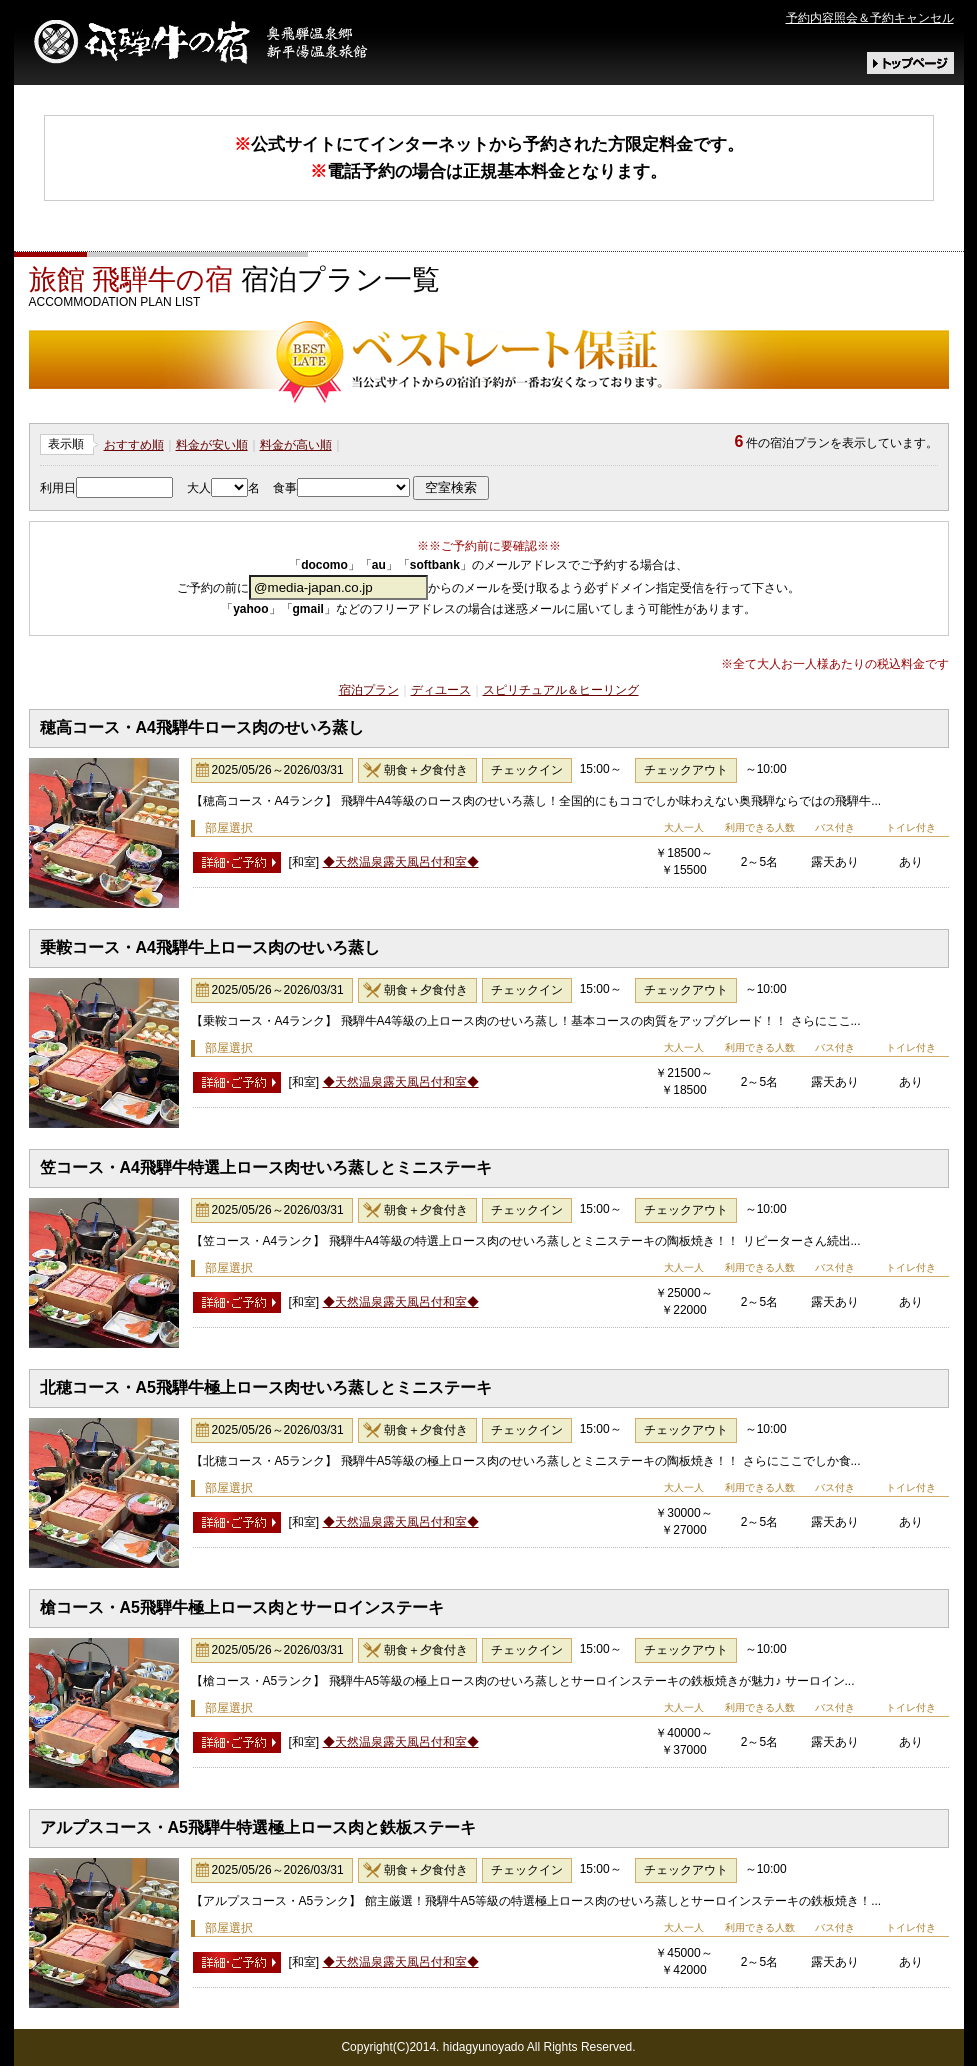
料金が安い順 (212, 445)
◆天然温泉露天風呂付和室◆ (401, 862)
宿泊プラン (369, 690)
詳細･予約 (237, 862)
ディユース (441, 690)
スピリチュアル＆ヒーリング (561, 690)
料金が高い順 (296, 445)
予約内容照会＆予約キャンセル (870, 18)
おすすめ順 (134, 445)
